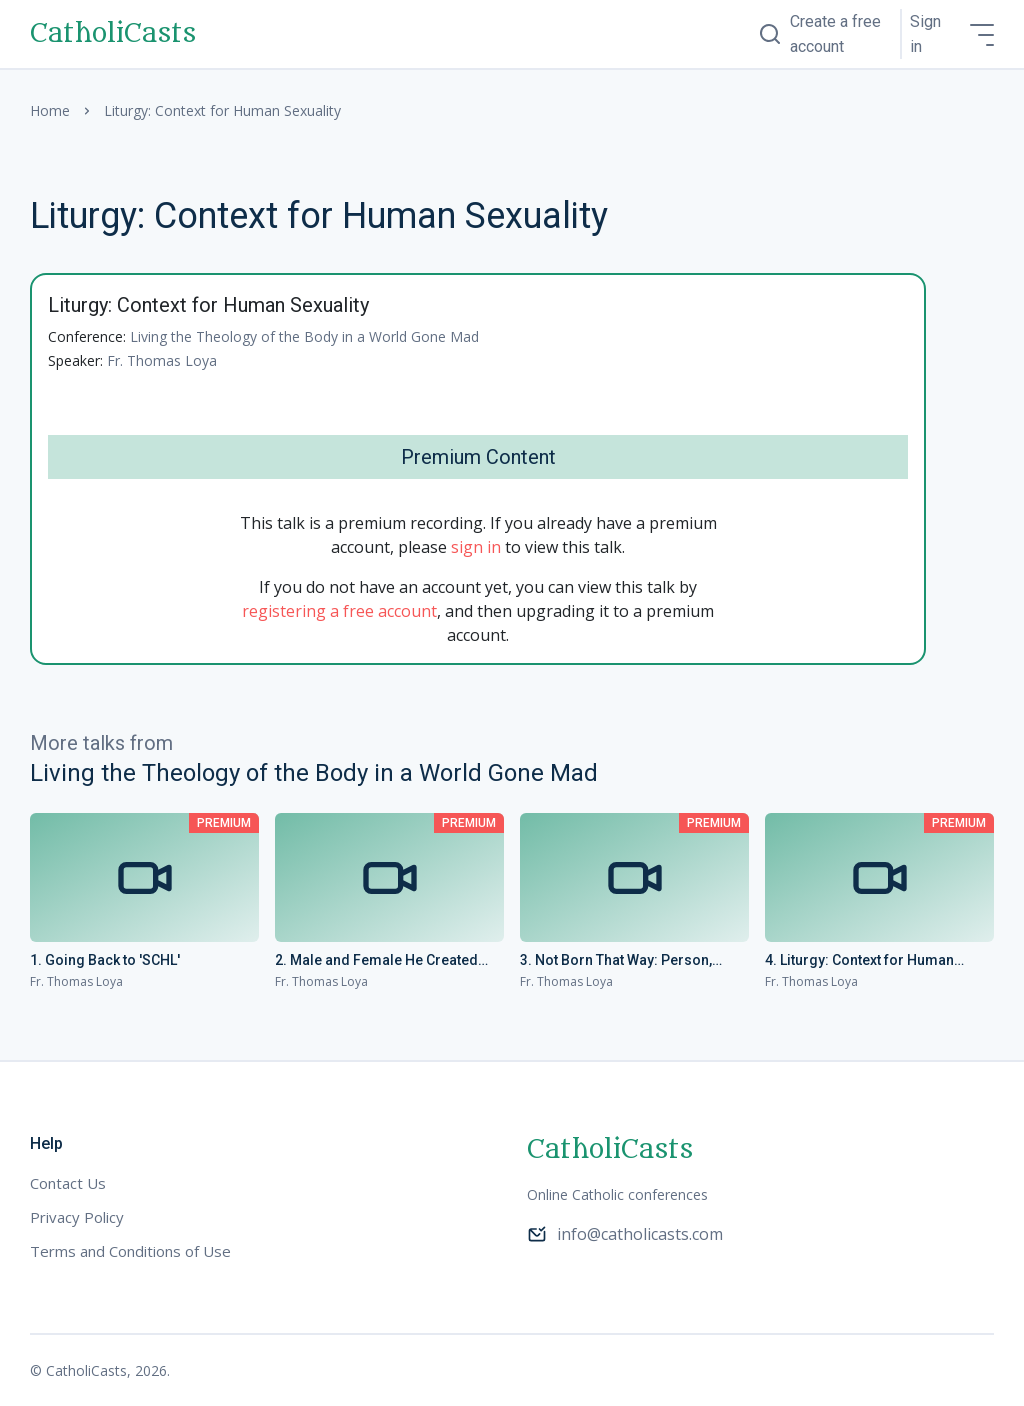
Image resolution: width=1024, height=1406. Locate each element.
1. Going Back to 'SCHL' (105, 960)
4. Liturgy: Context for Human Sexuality (859, 961)
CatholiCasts (113, 34)
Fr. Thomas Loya (162, 360)
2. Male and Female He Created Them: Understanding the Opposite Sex (388, 961)
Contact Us (68, 1183)
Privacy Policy (77, 1217)
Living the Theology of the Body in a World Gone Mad (304, 336)
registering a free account (339, 611)
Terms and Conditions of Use (130, 1251)
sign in (476, 547)
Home (50, 110)
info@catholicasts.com (625, 1234)
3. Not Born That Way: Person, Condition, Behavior (616, 961)
